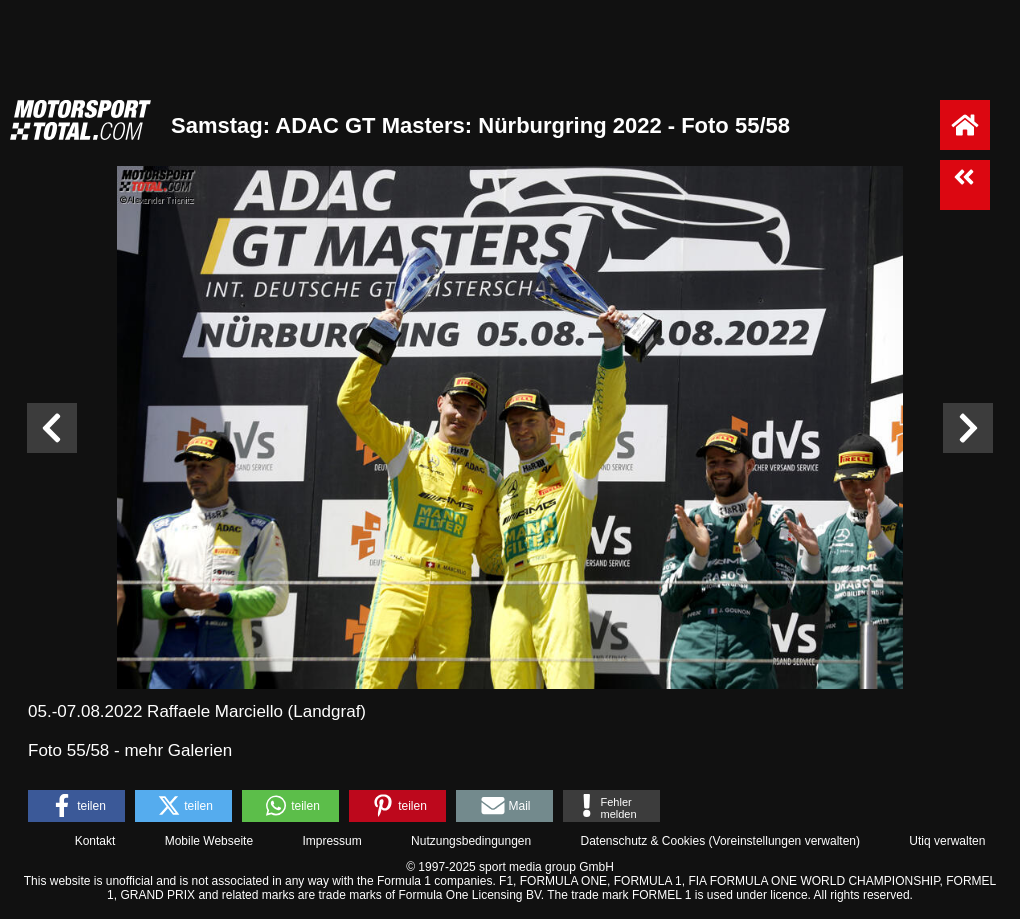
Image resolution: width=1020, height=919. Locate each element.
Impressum (331, 841)
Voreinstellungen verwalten (784, 841)
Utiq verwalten (947, 841)
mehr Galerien (178, 750)
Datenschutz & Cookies (642, 841)
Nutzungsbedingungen (471, 841)
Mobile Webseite (209, 841)
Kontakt (95, 841)
